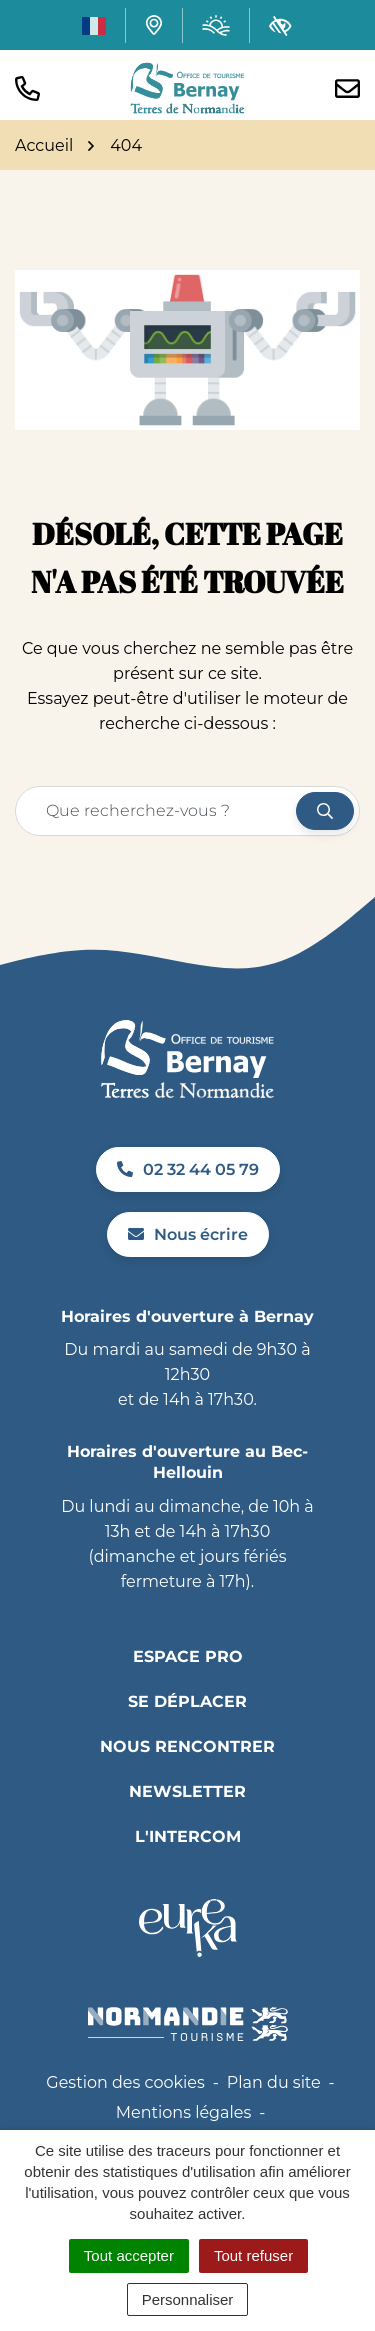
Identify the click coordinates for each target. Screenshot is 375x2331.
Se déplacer (187, 1701)
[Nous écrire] (347, 88)
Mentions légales (184, 2112)
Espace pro (188, 1656)
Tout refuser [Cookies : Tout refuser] (253, 2255)
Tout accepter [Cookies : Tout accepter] (129, 2255)
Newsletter (187, 1791)
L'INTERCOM (188, 1836)
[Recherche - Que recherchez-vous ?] (156, 811)
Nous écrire (188, 1234)
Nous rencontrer (187, 1746)
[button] (27, 88)
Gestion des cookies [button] (125, 2082)
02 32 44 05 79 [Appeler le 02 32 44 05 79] (188, 1169)
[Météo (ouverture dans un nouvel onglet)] (216, 25)
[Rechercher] (325, 811)
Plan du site (274, 2082)
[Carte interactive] (154, 25)
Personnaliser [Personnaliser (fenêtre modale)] (188, 2299)
